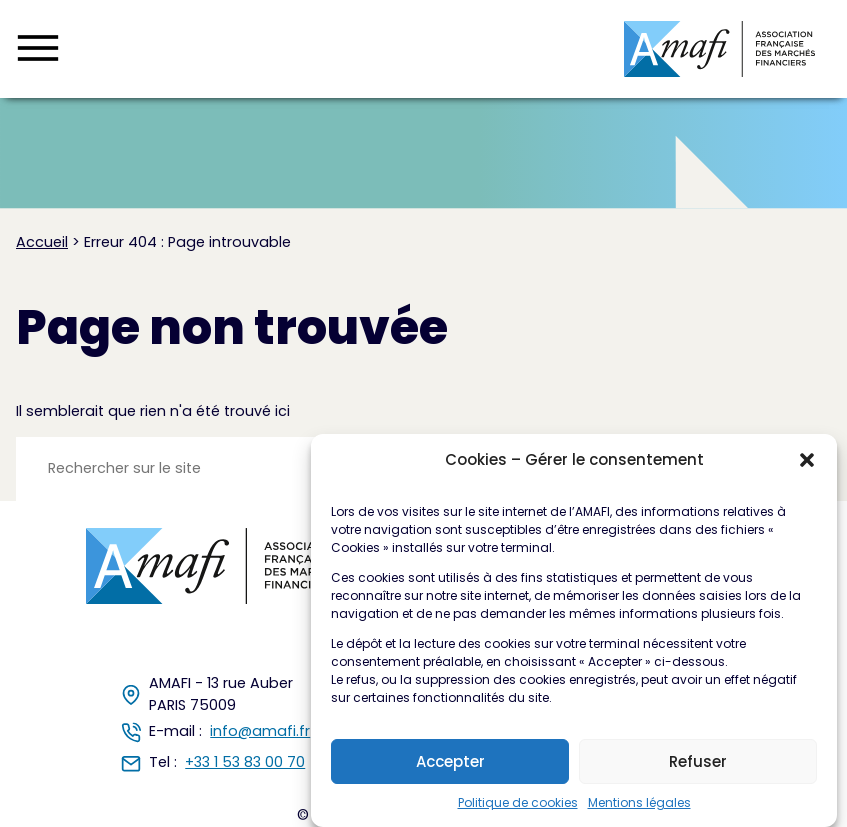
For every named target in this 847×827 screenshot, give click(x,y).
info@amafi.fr (260, 731)
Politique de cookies (518, 803)
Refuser (698, 762)
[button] (807, 461)
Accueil (42, 242)
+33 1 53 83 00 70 (245, 762)
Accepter (450, 762)
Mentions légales (639, 803)
